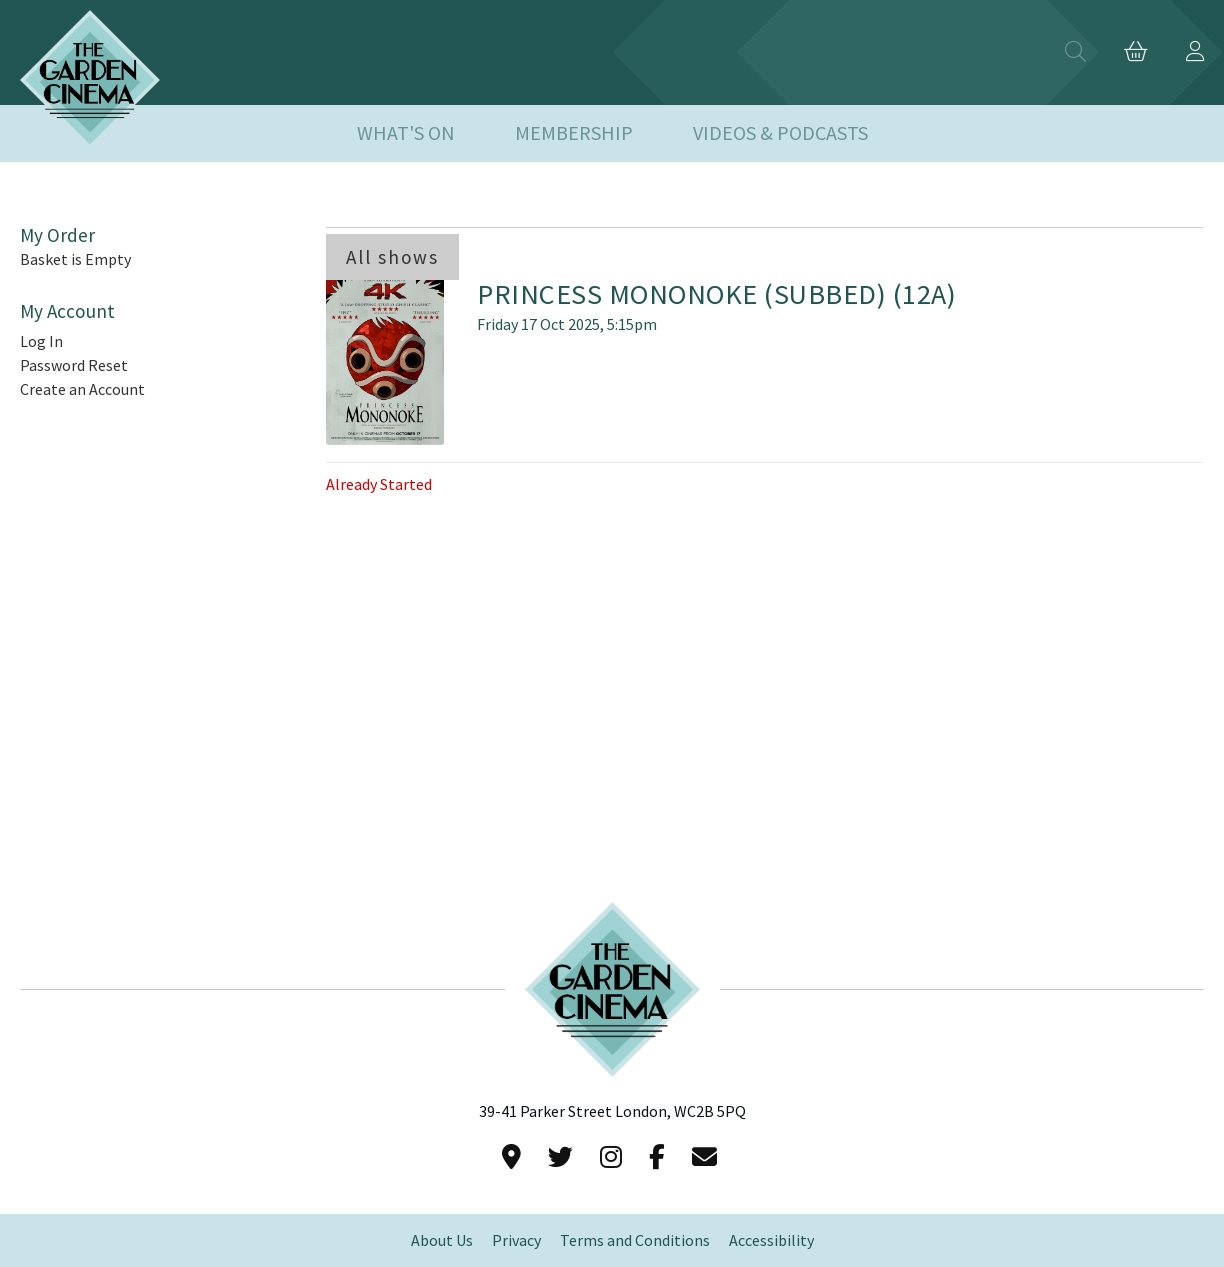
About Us (442, 1240)
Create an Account (82, 389)
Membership (574, 133)
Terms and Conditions (635, 1240)
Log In (41, 341)
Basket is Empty (75, 259)
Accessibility (771, 1240)
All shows (392, 257)
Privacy (516, 1240)
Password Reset (74, 365)
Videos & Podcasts (780, 133)
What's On (406, 133)
